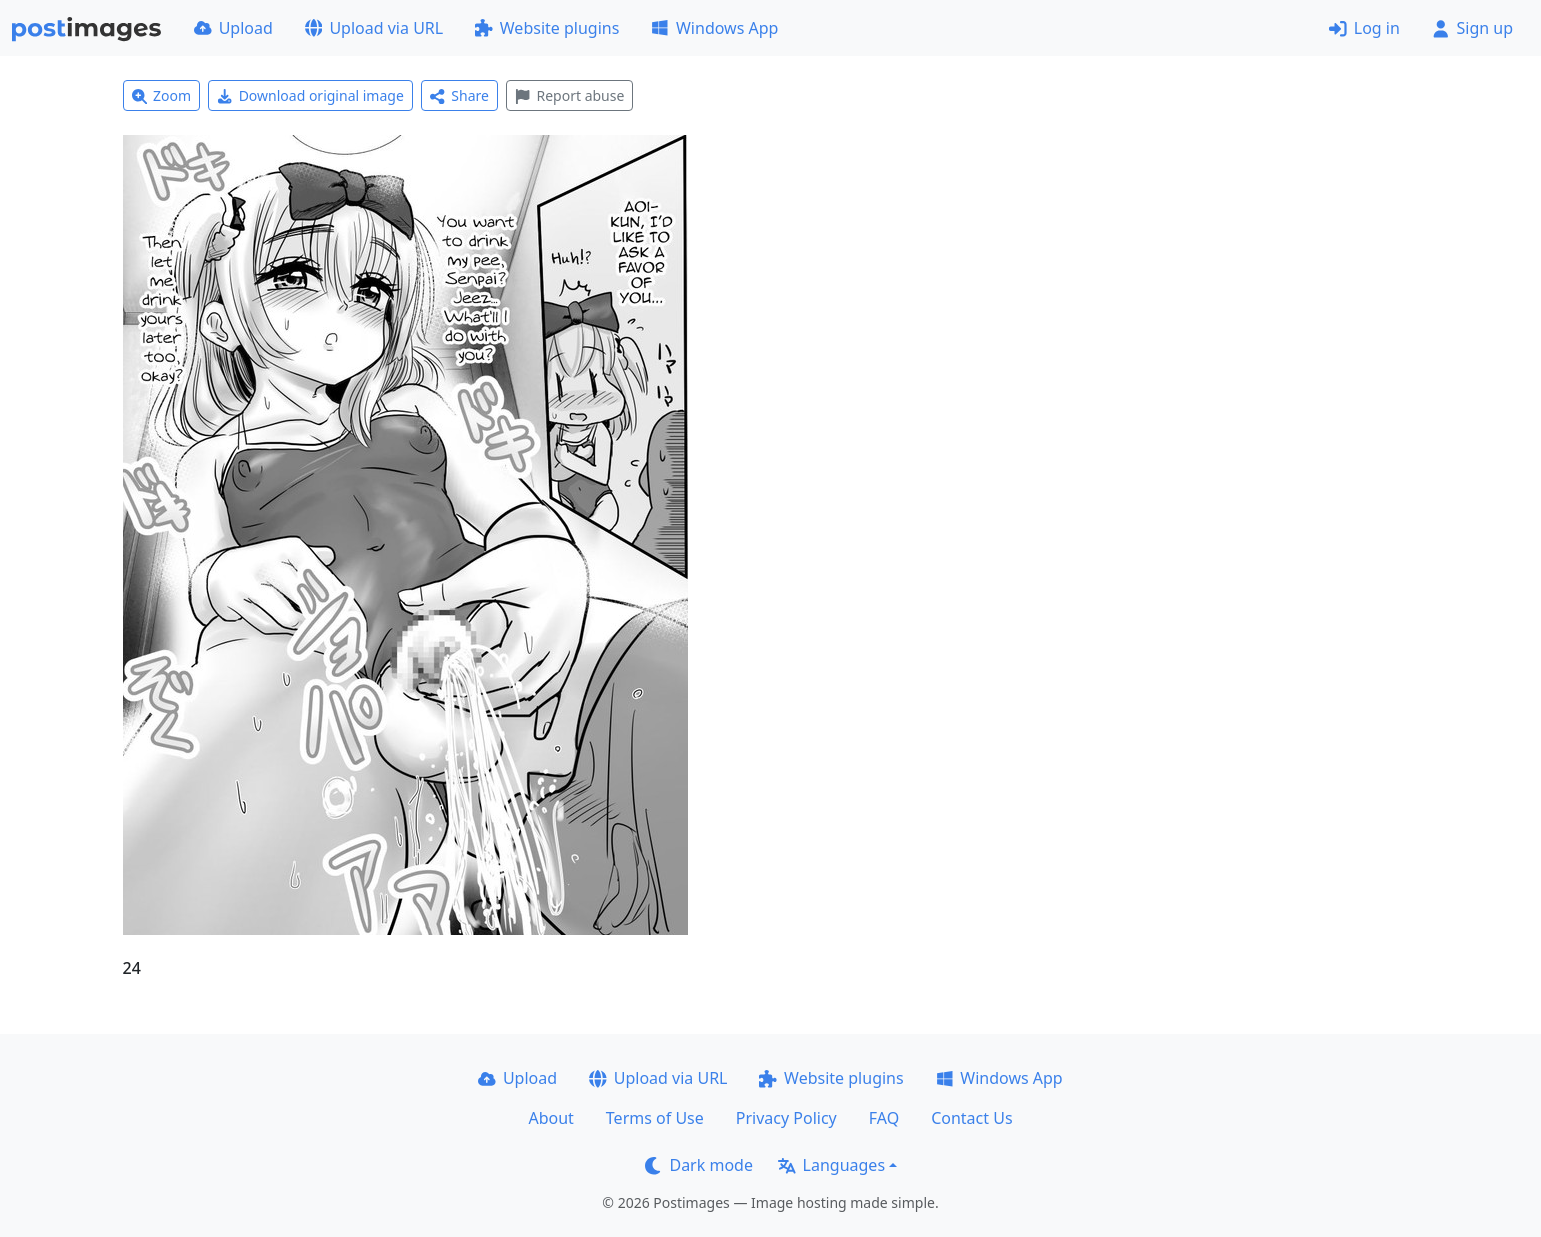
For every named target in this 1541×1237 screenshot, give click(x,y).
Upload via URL (374, 28)
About (550, 1118)
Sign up (1472, 28)
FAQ (884, 1118)
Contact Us (971, 1118)
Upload (233, 28)
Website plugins (547, 28)
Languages (831, 1165)
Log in (1364, 28)
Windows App (714, 28)
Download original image (310, 95)
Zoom (162, 95)
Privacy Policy (786, 1118)
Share (459, 95)
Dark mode (699, 1165)
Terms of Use (655, 1118)
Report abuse (569, 95)
